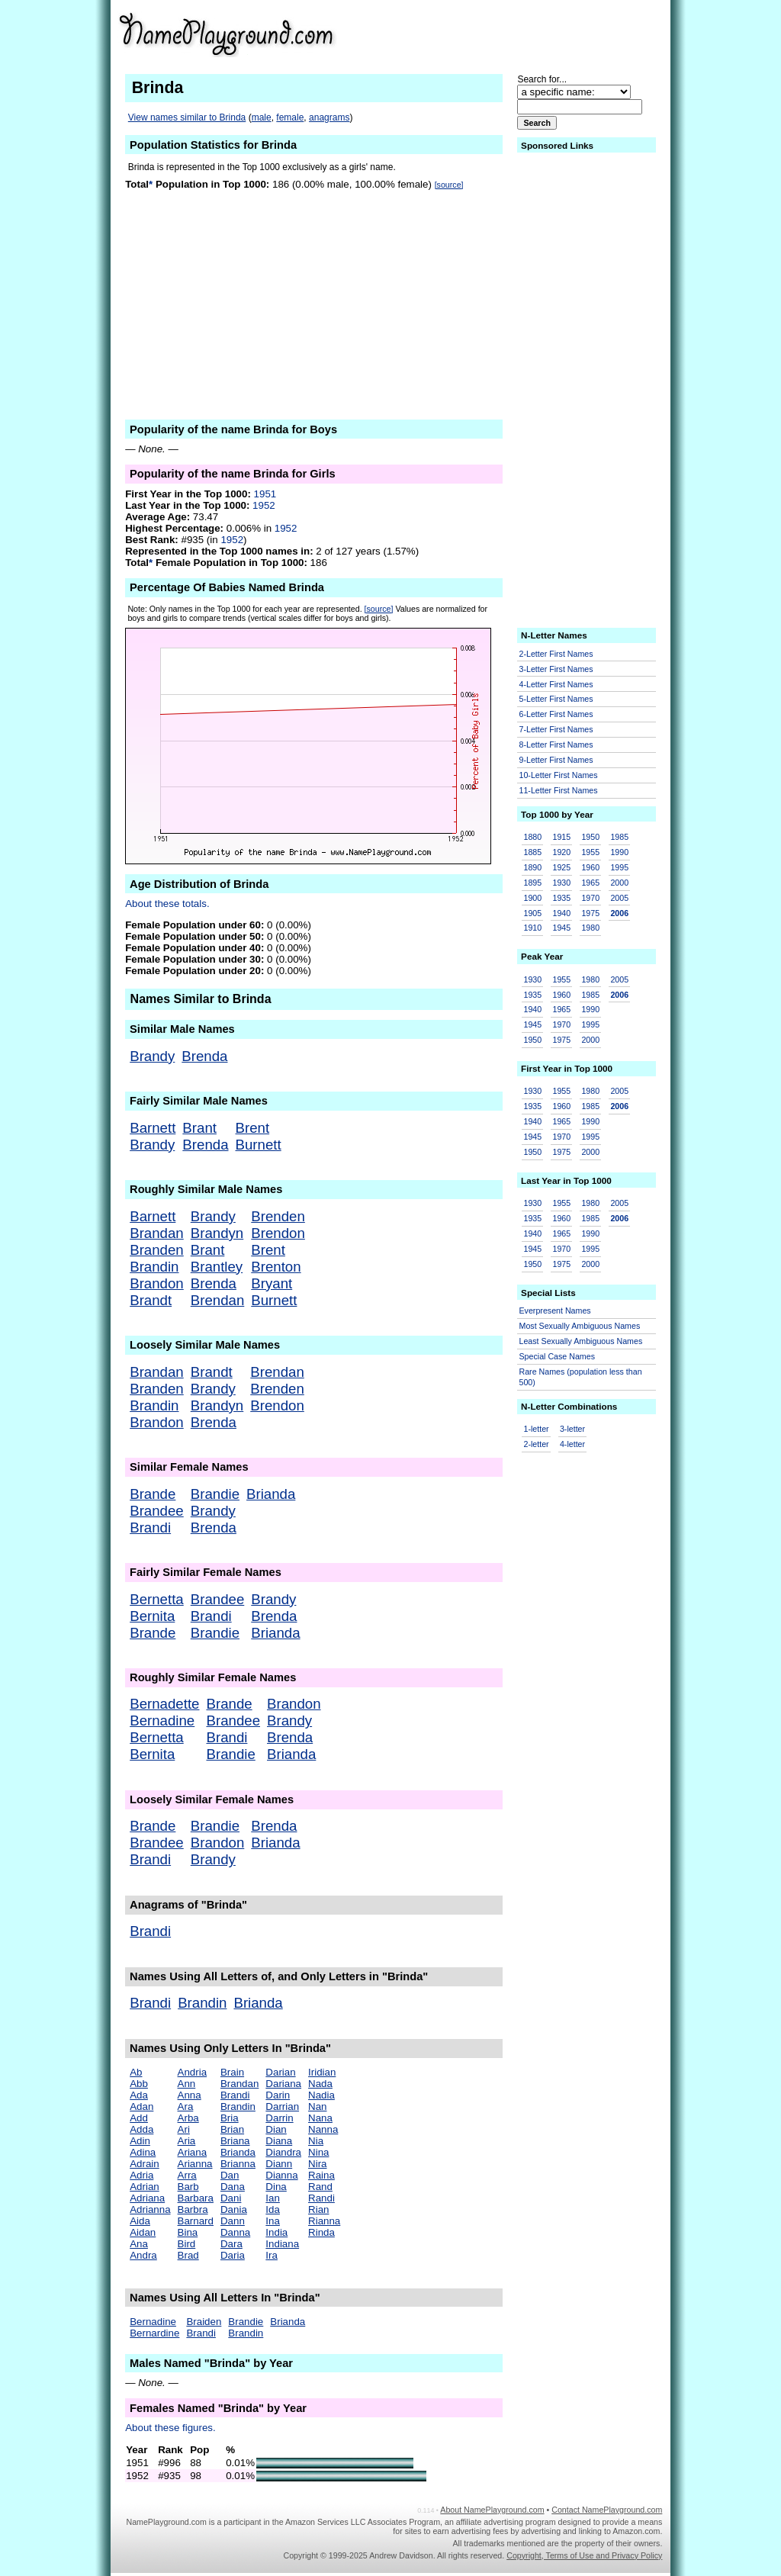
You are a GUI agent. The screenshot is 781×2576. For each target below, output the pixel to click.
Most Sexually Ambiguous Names (580, 1325)
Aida (140, 2221)
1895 (533, 882)
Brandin (154, 1267)
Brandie (215, 1494)
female (290, 117)
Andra (143, 2255)
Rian (318, 2209)
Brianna (238, 2163)
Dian (275, 2129)
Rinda (321, 2232)
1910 (533, 927)
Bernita (152, 1616)
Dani (230, 2198)
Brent (253, 1128)
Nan (317, 2106)
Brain (232, 2072)
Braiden (203, 2321)
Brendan (218, 1300)
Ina (272, 2221)
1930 (561, 882)
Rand (320, 2186)
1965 (590, 882)
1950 (590, 836)
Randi (321, 2198)
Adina (143, 2152)
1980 (590, 927)
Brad (188, 2255)
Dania (233, 2209)
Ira (271, 2255)
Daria (232, 2255)
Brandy (152, 1056)
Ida (272, 2209)
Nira (317, 2163)
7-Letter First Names (556, 729)
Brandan (157, 1233)
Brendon (278, 1233)
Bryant (271, 1283)
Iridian (322, 2072)
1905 (533, 913)
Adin (140, 2141)
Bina (188, 2232)
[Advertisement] (544, 33)
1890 (533, 867)
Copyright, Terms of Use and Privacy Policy (584, 2555)
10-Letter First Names (558, 775)
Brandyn (217, 1233)
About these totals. (167, 903)
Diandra (283, 2152)
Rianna (324, 2221)
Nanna (323, 2129)
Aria (187, 2141)
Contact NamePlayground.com (606, 2509)
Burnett (258, 1145)
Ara (186, 2106)
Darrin (279, 2118)
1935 (561, 897)
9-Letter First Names (556, 759)
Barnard (196, 2221)
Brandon (157, 1283)
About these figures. (170, 2427)
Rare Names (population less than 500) (580, 1377)
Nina (318, 2152)
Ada (139, 2095)
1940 (561, 913)
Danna (235, 2232)
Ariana (192, 2152)
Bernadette (164, 1704)
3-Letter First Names (556, 669)
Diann (278, 2163)
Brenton (276, 1267)
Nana (320, 2118)
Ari (184, 2129)
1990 (619, 852)
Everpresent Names (555, 1310)
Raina (321, 2175)
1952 (263, 505)
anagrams (329, 117)
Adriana (147, 2198)
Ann (187, 2083)
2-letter (536, 1444)
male (262, 117)
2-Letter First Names (556, 653)
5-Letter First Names (556, 698)
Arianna (195, 2163)
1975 (590, 913)
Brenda (204, 1056)
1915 (561, 836)
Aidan (143, 2232)
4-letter (572, 1444)
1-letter (536, 1428)
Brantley (217, 1267)
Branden (157, 1250)
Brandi (150, 1528)
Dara (231, 2244)
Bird (187, 2244)
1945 (561, 927)
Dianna (281, 2175)
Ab (136, 2072)
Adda (141, 2129)
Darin (277, 2095)
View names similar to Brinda (187, 117)
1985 (619, 836)
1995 (619, 867)
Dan (229, 2175)
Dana (232, 2186)
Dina (275, 2186)
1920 (561, 852)
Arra (187, 2175)
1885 (533, 852)
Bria (229, 2118)
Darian (280, 2072)
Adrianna (150, 2209)
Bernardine (154, 2333)
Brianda (270, 1494)
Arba (188, 2118)
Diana (278, 2141)
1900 (533, 897)
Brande (152, 1494)
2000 (619, 882)
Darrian (282, 2106)
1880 (533, 836)
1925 (561, 867)
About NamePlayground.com (492, 2509)
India (276, 2232)
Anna (189, 2095)
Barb (188, 2186)
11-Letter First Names (558, 790)
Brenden (278, 1216)
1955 (590, 852)
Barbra (193, 2209)
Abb (139, 2083)
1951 (265, 494)
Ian (272, 2198)
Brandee (157, 1511)
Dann (232, 2221)
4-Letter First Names (556, 684)
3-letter (572, 1428)
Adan (141, 2106)
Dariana (283, 2083)
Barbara (196, 2198)
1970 (590, 897)
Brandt (151, 1300)
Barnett (152, 1128)
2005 (619, 897)
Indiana (282, 2244)
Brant (199, 1128)
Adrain (144, 2163)
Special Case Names (557, 1356)
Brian (232, 2129)
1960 (590, 867)
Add (139, 2118)
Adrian (144, 2186)
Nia (315, 2141)
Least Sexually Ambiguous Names (581, 1341)
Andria (192, 2072)
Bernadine (162, 1721)
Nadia (321, 2095)
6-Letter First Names (556, 714)
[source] (449, 184)
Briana (235, 2141)
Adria (141, 2175)
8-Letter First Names (556, 744)
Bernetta (157, 1599)
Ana (139, 2244)
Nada (320, 2083)
